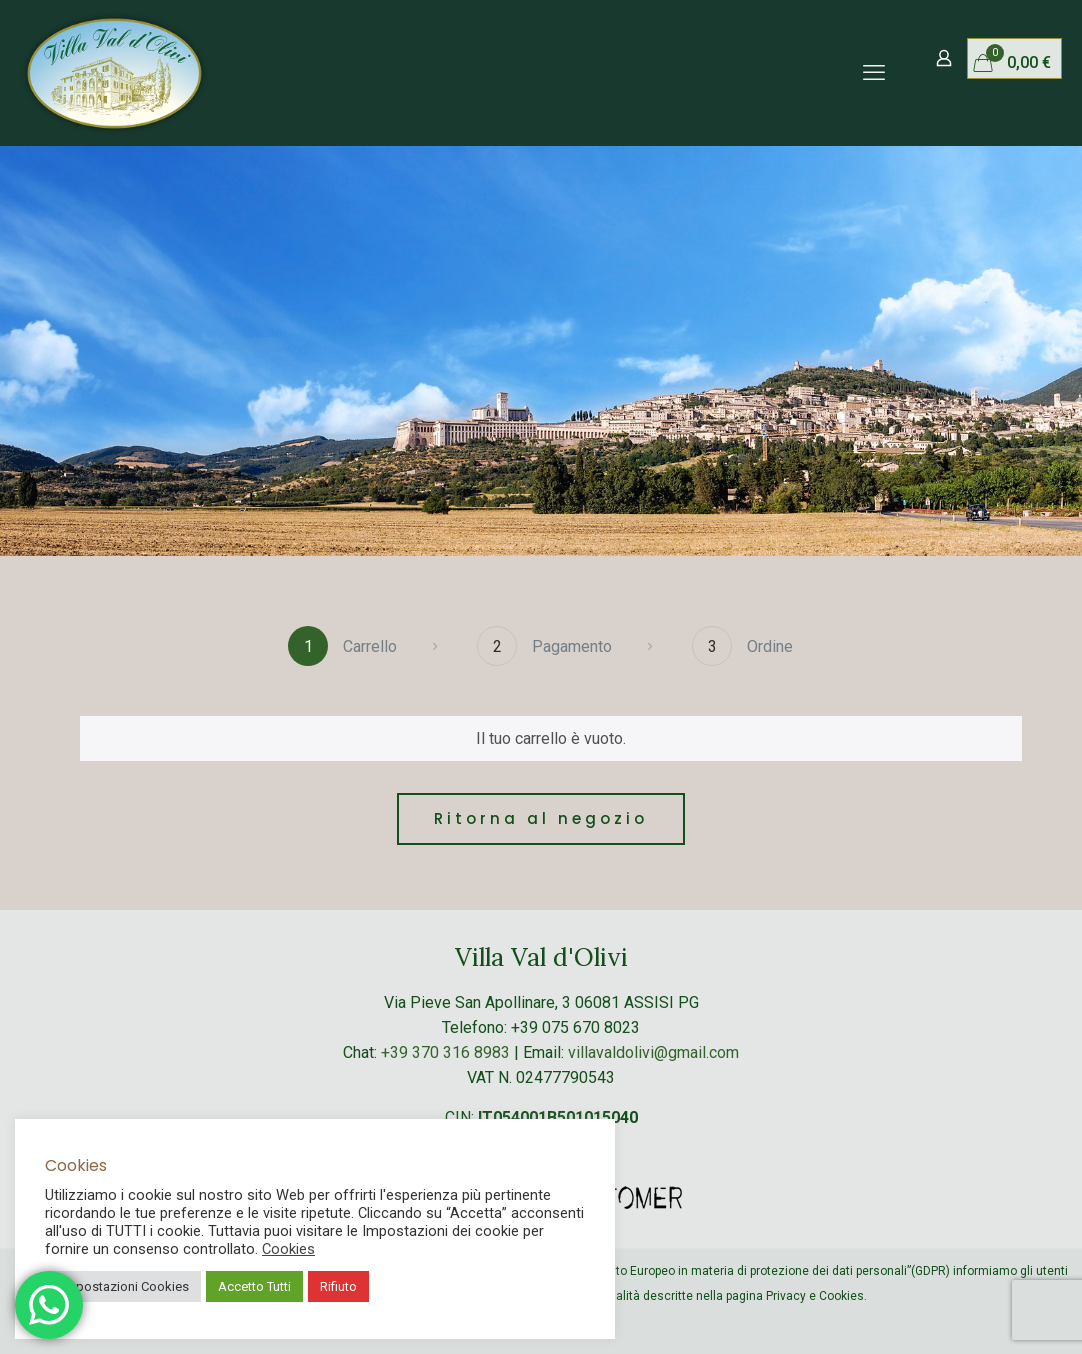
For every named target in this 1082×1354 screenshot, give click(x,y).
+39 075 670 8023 (575, 1027)
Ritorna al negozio (541, 818)
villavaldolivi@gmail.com (653, 1052)
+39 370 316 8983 (445, 1052)
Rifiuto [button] (338, 1286)
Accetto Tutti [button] (254, 1286)
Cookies (288, 1249)
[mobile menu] (874, 73)
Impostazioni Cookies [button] (125, 1286)
